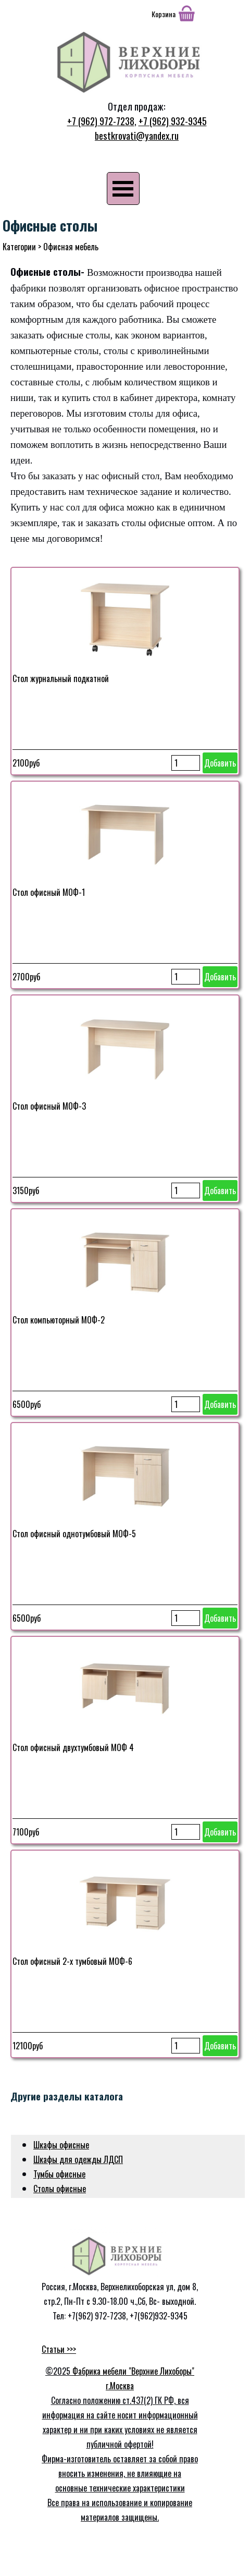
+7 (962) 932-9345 (173, 121)
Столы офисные (59, 2188)
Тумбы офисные (59, 2174)
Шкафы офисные (61, 2144)
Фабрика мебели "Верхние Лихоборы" (133, 2371)
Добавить (220, 763)
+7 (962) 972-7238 (100, 121)
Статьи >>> (59, 2349)
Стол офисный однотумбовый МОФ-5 (74, 1533)
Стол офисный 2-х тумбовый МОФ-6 (72, 1961)
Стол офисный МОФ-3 (49, 1106)
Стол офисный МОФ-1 (48, 892)
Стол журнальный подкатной (60, 678)
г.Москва (120, 2385)
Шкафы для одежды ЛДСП (78, 2159)
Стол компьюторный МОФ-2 (58, 1320)
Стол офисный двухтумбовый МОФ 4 (73, 1747)
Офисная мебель (70, 246)
